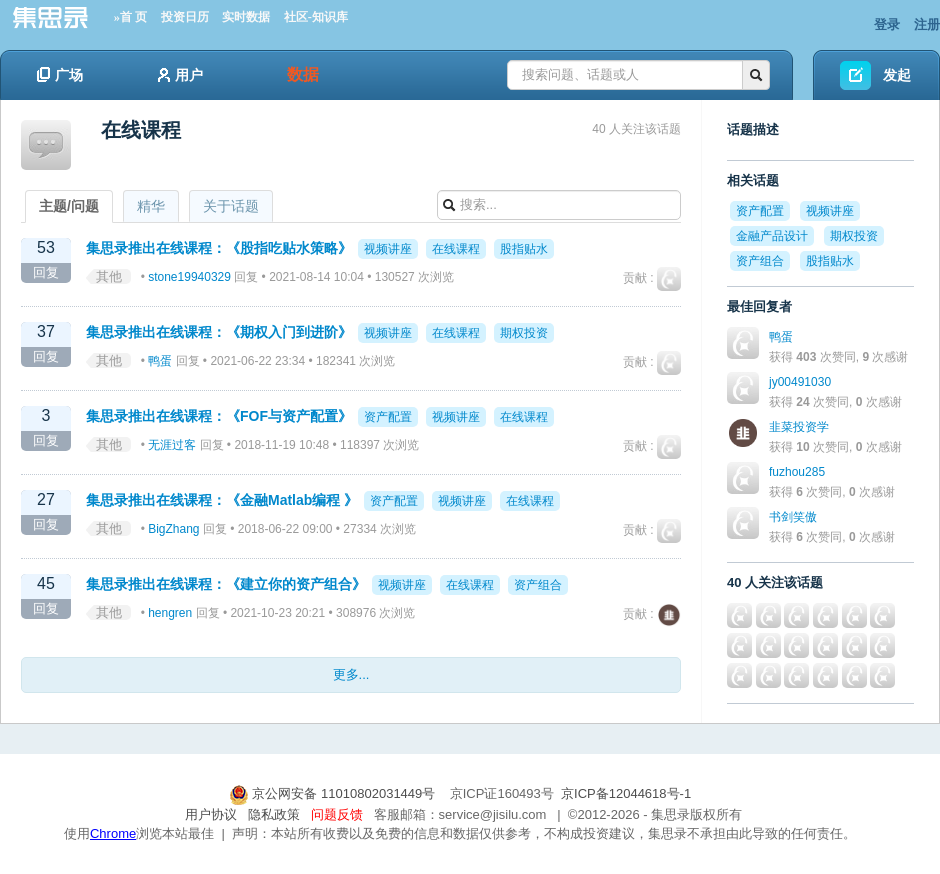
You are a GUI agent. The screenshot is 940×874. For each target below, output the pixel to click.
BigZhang (173, 529)
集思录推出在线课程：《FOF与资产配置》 (219, 416)
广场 (60, 75)
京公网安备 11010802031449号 (334, 793)
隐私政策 (274, 814)
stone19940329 (189, 277)
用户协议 (211, 814)
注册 (927, 24)
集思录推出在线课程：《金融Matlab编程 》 (222, 500)
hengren (170, 613)
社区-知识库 (316, 17)
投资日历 (185, 17)
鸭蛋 (160, 361)
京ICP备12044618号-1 (626, 793)
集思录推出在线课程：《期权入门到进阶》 (219, 332)
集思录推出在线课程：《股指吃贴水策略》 (219, 248)
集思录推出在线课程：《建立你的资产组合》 (226, 584)
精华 (151, 206)
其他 (109, 276)
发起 (897, 75)
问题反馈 (337, 814)
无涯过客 (172, 445)
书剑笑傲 (793, 517)
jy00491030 (800, 382)
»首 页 (130, 17)
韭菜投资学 (799, 427)
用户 (180, 75)
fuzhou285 (797, 472)
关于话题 (231, 206)
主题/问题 (69, 206)
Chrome (113, 833)
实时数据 (246, 17)
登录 (887, 24)
